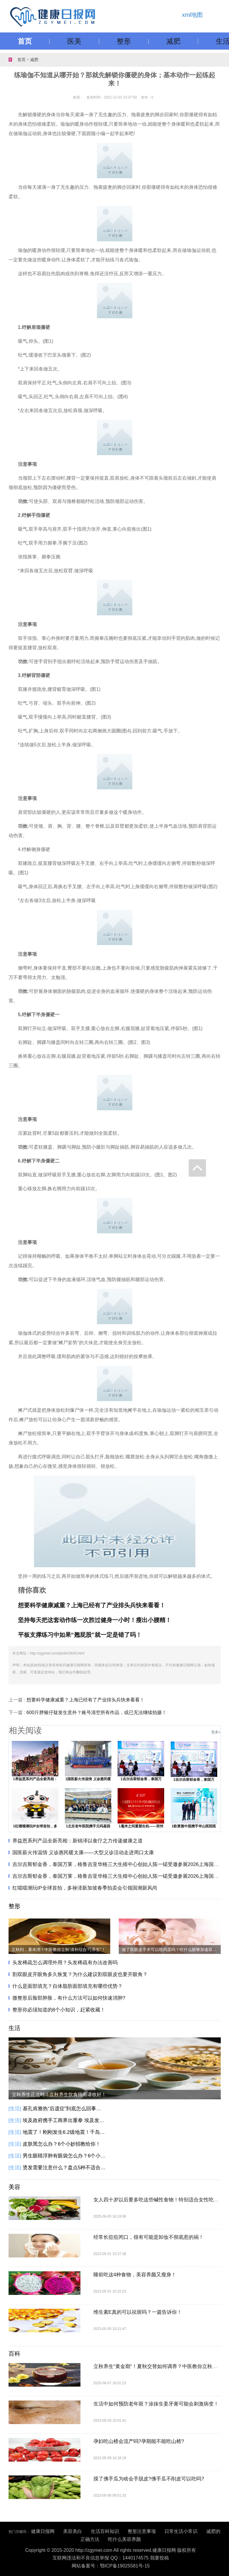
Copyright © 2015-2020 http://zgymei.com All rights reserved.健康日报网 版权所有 (110, 2550)
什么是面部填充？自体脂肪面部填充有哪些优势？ (67, 1986)
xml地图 (192, 15)
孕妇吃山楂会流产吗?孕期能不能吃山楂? (138, 2441)
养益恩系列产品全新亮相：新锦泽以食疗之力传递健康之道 (77, 1841)
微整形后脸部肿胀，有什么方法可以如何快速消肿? (68, 1998)
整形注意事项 (142, 2531)
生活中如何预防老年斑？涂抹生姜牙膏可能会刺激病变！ (156, 2404)
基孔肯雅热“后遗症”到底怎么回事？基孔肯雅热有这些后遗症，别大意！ (65, 2108)
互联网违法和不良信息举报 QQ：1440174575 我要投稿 (110, 2557)
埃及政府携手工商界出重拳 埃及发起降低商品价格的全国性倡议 (65, 2120)
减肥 (173, 41)
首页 (25, 41)
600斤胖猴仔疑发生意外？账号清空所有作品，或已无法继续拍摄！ (97, 1712)
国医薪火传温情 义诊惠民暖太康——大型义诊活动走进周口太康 (83, 1852)
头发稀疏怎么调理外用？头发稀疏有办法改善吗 (65, 1962)
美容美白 (72, 2531)
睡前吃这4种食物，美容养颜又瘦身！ (134, 2274)
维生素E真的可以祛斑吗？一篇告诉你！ (137, 2312)
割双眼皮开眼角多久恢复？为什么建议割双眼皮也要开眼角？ (80, 1974)
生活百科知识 (105, 2531)
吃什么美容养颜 (124, 2539)
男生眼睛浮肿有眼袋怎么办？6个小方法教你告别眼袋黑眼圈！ (65, 2156)
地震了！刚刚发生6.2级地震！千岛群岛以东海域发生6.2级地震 (65, 2132)
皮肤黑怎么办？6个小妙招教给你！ (62, 2144)
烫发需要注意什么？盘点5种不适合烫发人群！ (65, 2167)
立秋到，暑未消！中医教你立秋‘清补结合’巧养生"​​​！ (58, 1949)
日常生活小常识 (180, 2531)
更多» (215, 1732)
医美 (74, 41)
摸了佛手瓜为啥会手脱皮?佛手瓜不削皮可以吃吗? (148, 2479)
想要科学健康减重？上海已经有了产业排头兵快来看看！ (85, 1699)
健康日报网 (43, 2531)
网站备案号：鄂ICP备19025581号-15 (111, 2565)
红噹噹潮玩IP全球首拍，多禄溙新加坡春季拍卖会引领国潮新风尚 (84, 1888)
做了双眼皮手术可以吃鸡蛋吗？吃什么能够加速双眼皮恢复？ (171, 1949)
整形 (124, 41)
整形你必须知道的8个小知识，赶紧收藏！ (58, 2010)
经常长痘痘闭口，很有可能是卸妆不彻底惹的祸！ (148, 2237)
